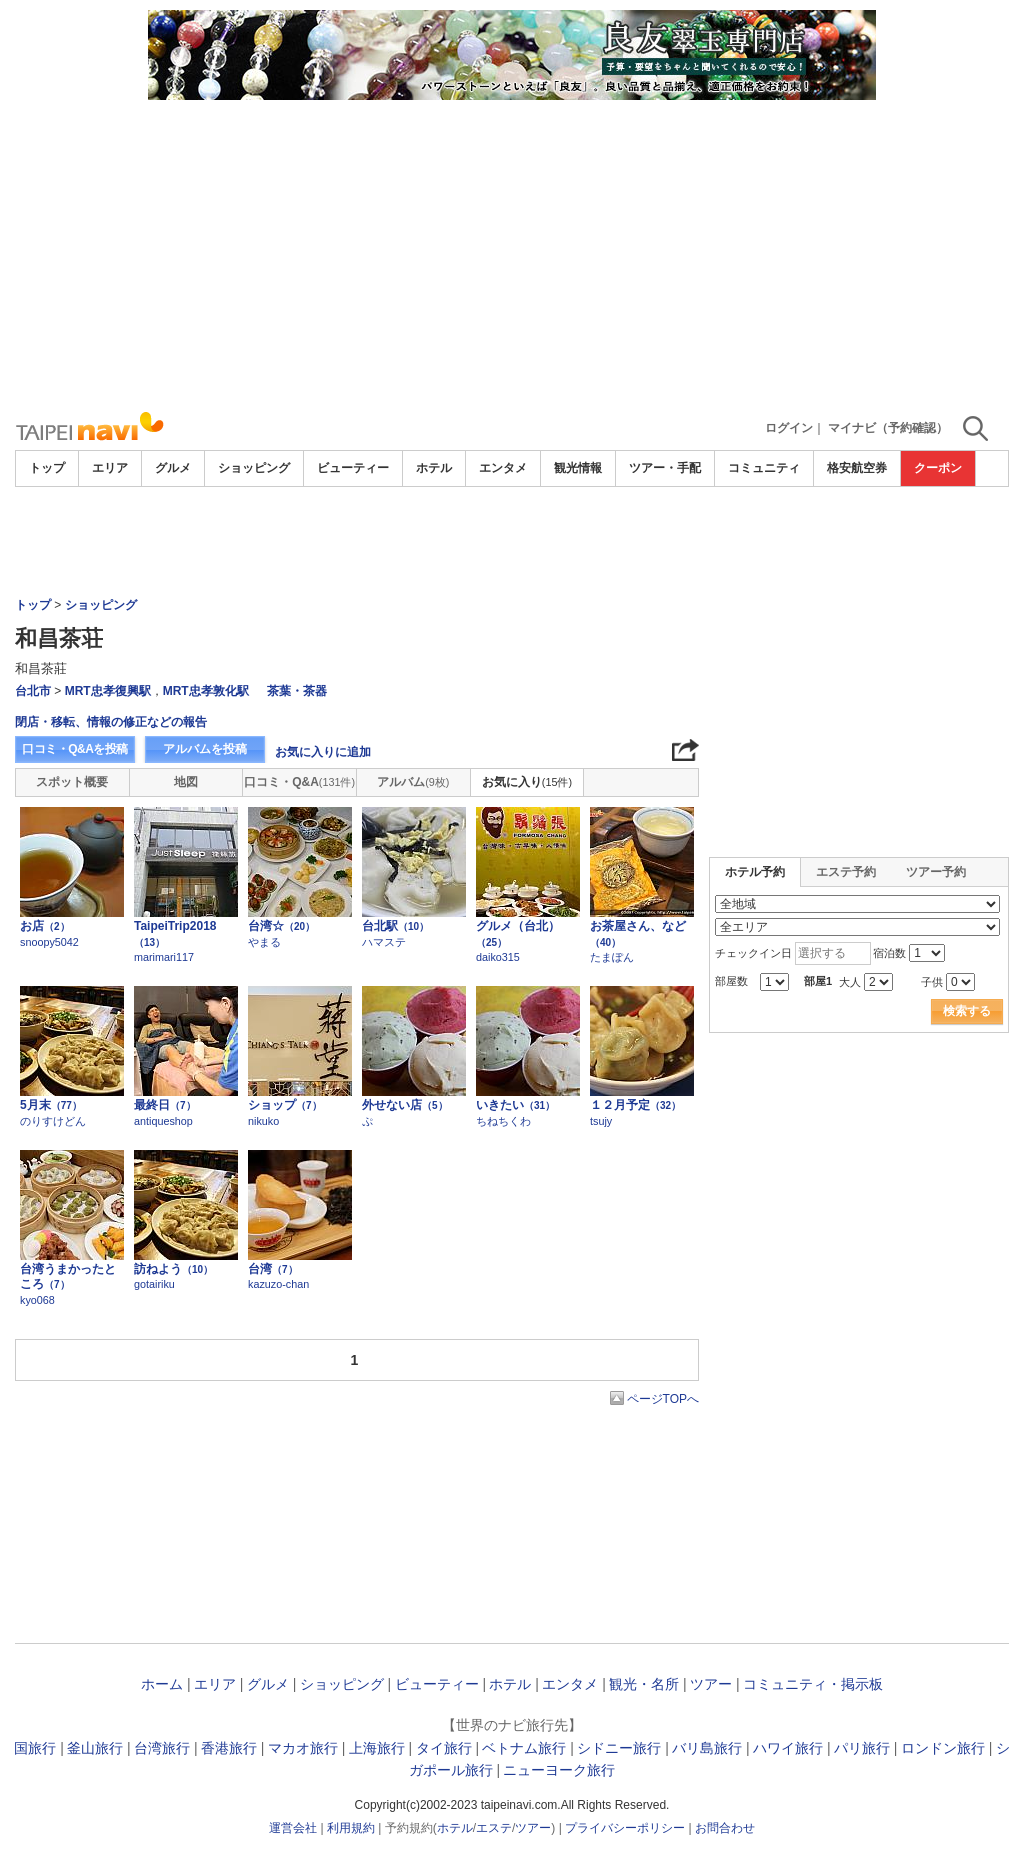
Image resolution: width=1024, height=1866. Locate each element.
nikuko (263, 1121)
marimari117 (164, 957)
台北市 (33, 691)
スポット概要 (72, 782)
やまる (264, 942)
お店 (45, 926)
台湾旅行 (162, 1748)
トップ (47, 468)
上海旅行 (377, 1748)
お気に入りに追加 (323, 752)
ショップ (285, 1105)
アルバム (413, 782)
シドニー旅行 (619, 1748)
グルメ (173, 468)
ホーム (162, 1684)
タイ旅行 (444, 1748)
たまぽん (612, 957)
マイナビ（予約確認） (888, 428)
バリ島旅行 (707, 1748)
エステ (494, 1828)
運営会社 (293, 1828)
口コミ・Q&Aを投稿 (75, 749)
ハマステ (384, 942)
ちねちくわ (503, 1121)
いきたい (515, 1105)
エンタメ (503, 468)
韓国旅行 (28, 1748)
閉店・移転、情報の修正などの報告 (111, 722)
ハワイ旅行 (788, 1748)
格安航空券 (857, 468)
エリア (110, 468)
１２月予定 (635, 1105)
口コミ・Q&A (299, 782)
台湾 (273, 1269)
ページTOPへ (663, 1399)
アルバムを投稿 (205, 749)
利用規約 (351, 1828)
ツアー (711, 1684)
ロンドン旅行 (943, 1748)
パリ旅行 (862, 1748)
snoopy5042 (49, 942)
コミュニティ (764, 468)
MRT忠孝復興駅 (108, 691)
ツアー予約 (936, 872)
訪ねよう (173, 1269)
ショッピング (254, 468)
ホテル (434, 468)
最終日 (165, 1105)
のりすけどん (53, 1121)
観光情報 (578, 468)
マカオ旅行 (303, 1748)
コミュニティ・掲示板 (813, 1684)
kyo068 (37, 1300)
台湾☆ (281, 926)
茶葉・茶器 (297, 691)
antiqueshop (163, 1121)
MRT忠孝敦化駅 (206, 691)
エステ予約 (846, 872)
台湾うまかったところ (68, 1277)
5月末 (51, 1105)
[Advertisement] (512, 250)
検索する (967, 1011)
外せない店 (405, 1105)
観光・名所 (644, 1684)
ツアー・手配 (665, 468)
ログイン (789, 428)
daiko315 (498, 957)
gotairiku (154, 1284)
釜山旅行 (95, 1748)
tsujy (601, 1121)
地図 (186, 782)
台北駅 (395, 926)
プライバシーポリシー (625, 1828)
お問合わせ (725, 1828)
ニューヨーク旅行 (559, 1770)
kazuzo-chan (278, 1284)
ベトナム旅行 (524, 1748)
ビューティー (353, 468)
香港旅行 (229, 1748)
